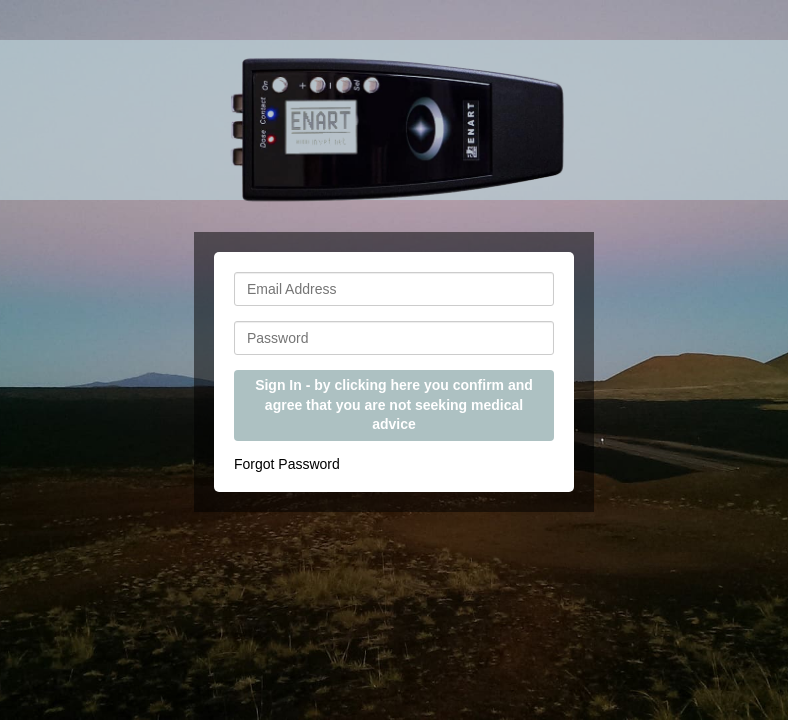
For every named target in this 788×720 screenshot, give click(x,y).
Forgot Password (287, 464)
